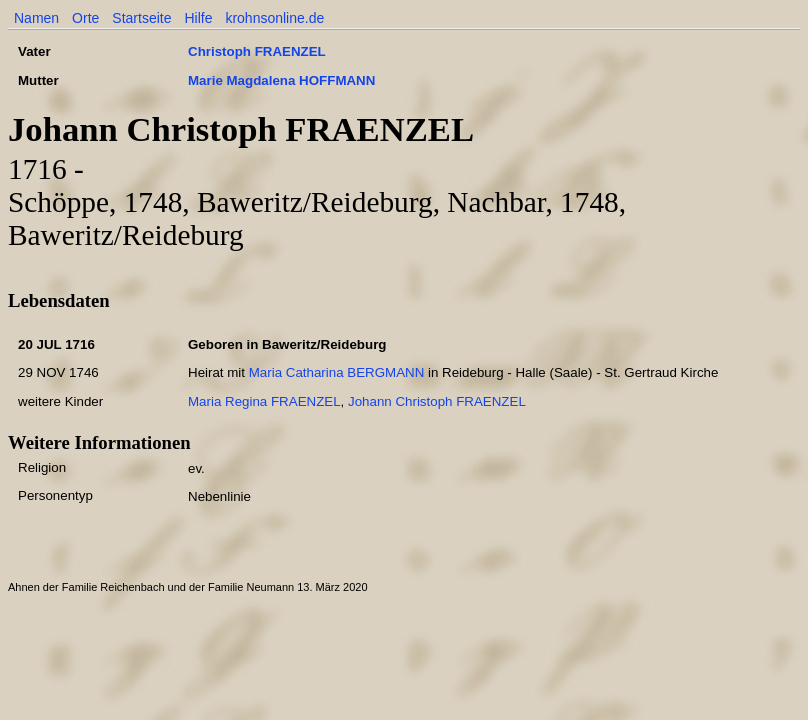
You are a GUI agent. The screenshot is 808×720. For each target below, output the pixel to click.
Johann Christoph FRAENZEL (437, 401)
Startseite (141, 18)
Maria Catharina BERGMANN (337, 372)
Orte (85, 18)
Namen (36, 18)
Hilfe (198, 18)
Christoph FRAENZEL (257, 51)
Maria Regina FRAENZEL (264, 401)
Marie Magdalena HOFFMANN (281, 80)
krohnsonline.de (274, 18)
